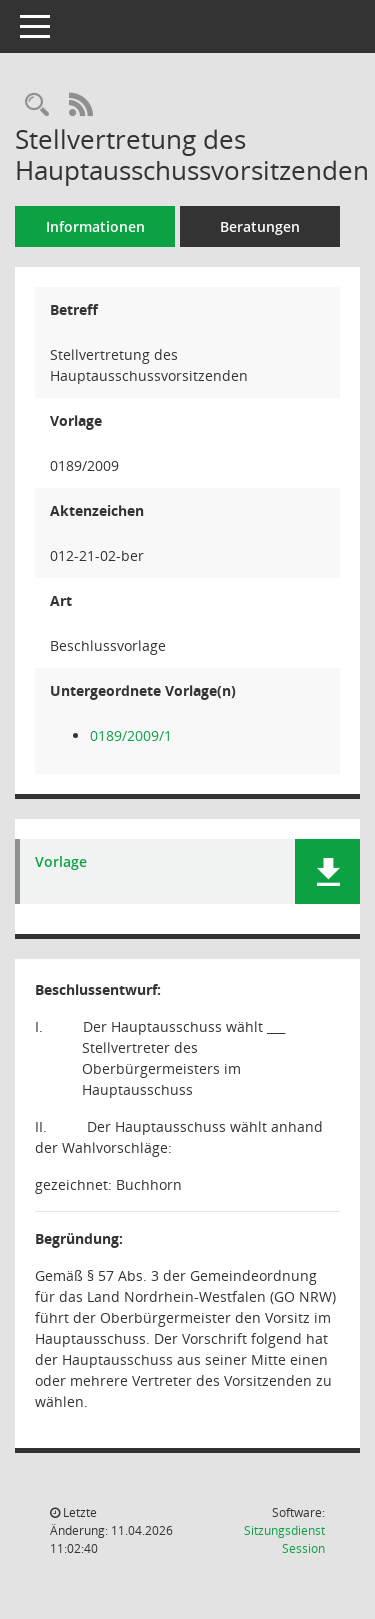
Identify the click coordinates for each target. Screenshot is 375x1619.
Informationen (95, 226)
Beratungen (260, 226)
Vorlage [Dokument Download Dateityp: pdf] (61, 862)
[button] (327, 871)
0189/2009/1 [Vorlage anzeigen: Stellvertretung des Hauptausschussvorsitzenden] (131, 735)
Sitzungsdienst (284, 1539)
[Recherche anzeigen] (37, 105)
